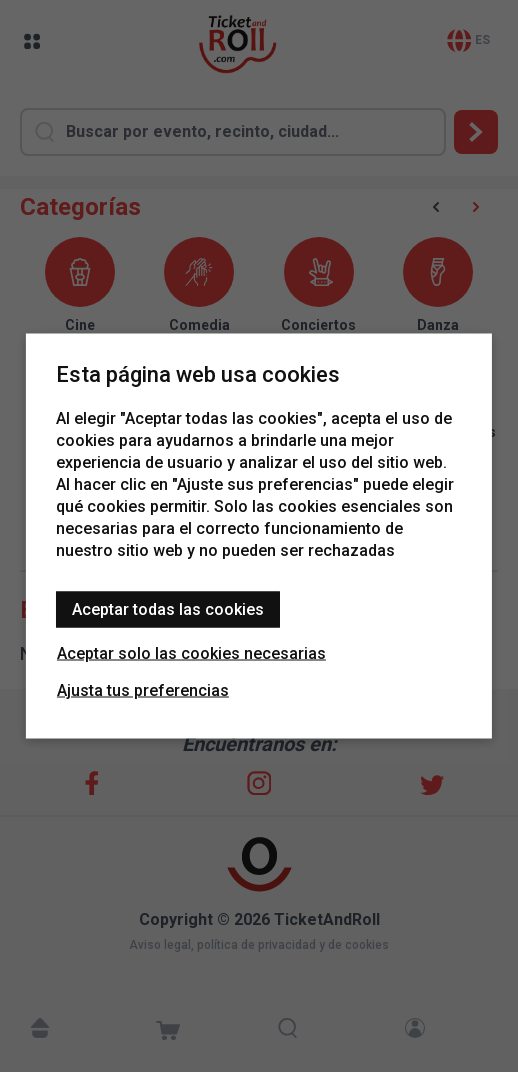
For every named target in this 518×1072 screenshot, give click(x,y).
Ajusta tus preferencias (143, 690)
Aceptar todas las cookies (168, 609)
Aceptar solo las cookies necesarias (191, 653)
